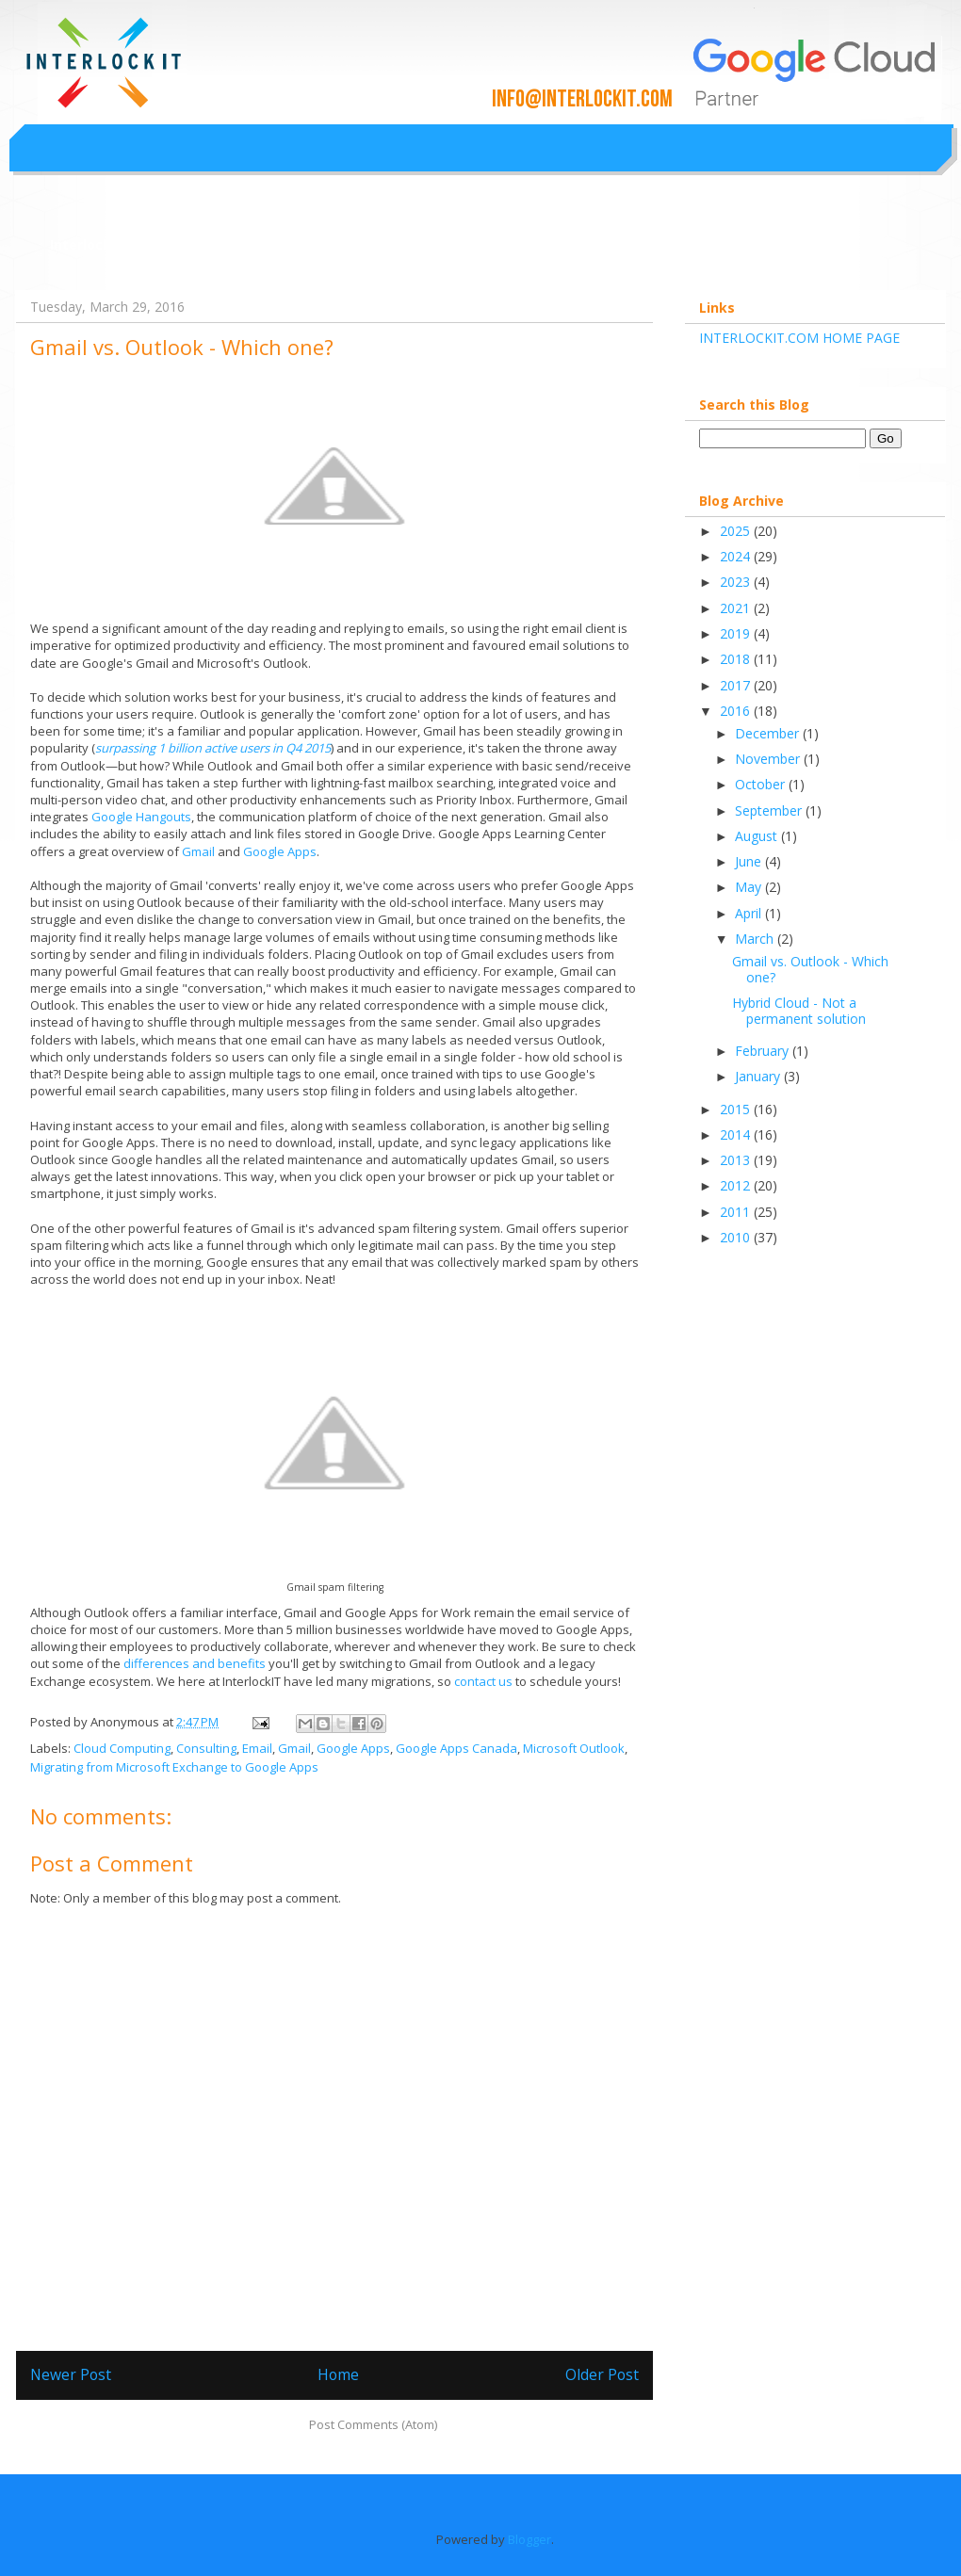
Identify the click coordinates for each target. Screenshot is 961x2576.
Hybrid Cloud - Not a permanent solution (799, 1011)
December (769, 733)
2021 (737, 608)
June (750, 861)
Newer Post (70, 2374)
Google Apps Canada (456, 1748)
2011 (737, 1212)
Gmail (198, 851)
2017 (737, 685)
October (762, 784)
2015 (737, 1109)
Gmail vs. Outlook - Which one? (810, 969)
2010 (737, 1237)
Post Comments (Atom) (373, 2424)
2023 (737, 582)
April (750, 913)
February (763, 1051)
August (758, 836)
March (756, 939)
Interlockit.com (102, 244)
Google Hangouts (141, 816)
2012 (737, 1185)
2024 (737, 556)
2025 (737, 531)
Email (257, 1748)
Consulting (206, 1748)
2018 (737, 659)
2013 (737, 1160)
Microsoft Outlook (574, 1748)
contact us (483, 1681)
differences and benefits (194, 1663)
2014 (737, 1134)
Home (338, 2374)
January (759, 1076)
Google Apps (280, 851)
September (770, 810)
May (750, 887)
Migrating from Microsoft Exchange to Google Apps (174, 1766)
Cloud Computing (122, 1748)
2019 (737, 633)
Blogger (529, 2539)
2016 (737, 711)
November (769, 759)
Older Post (602, 2374)
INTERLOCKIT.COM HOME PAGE (799, 338)
